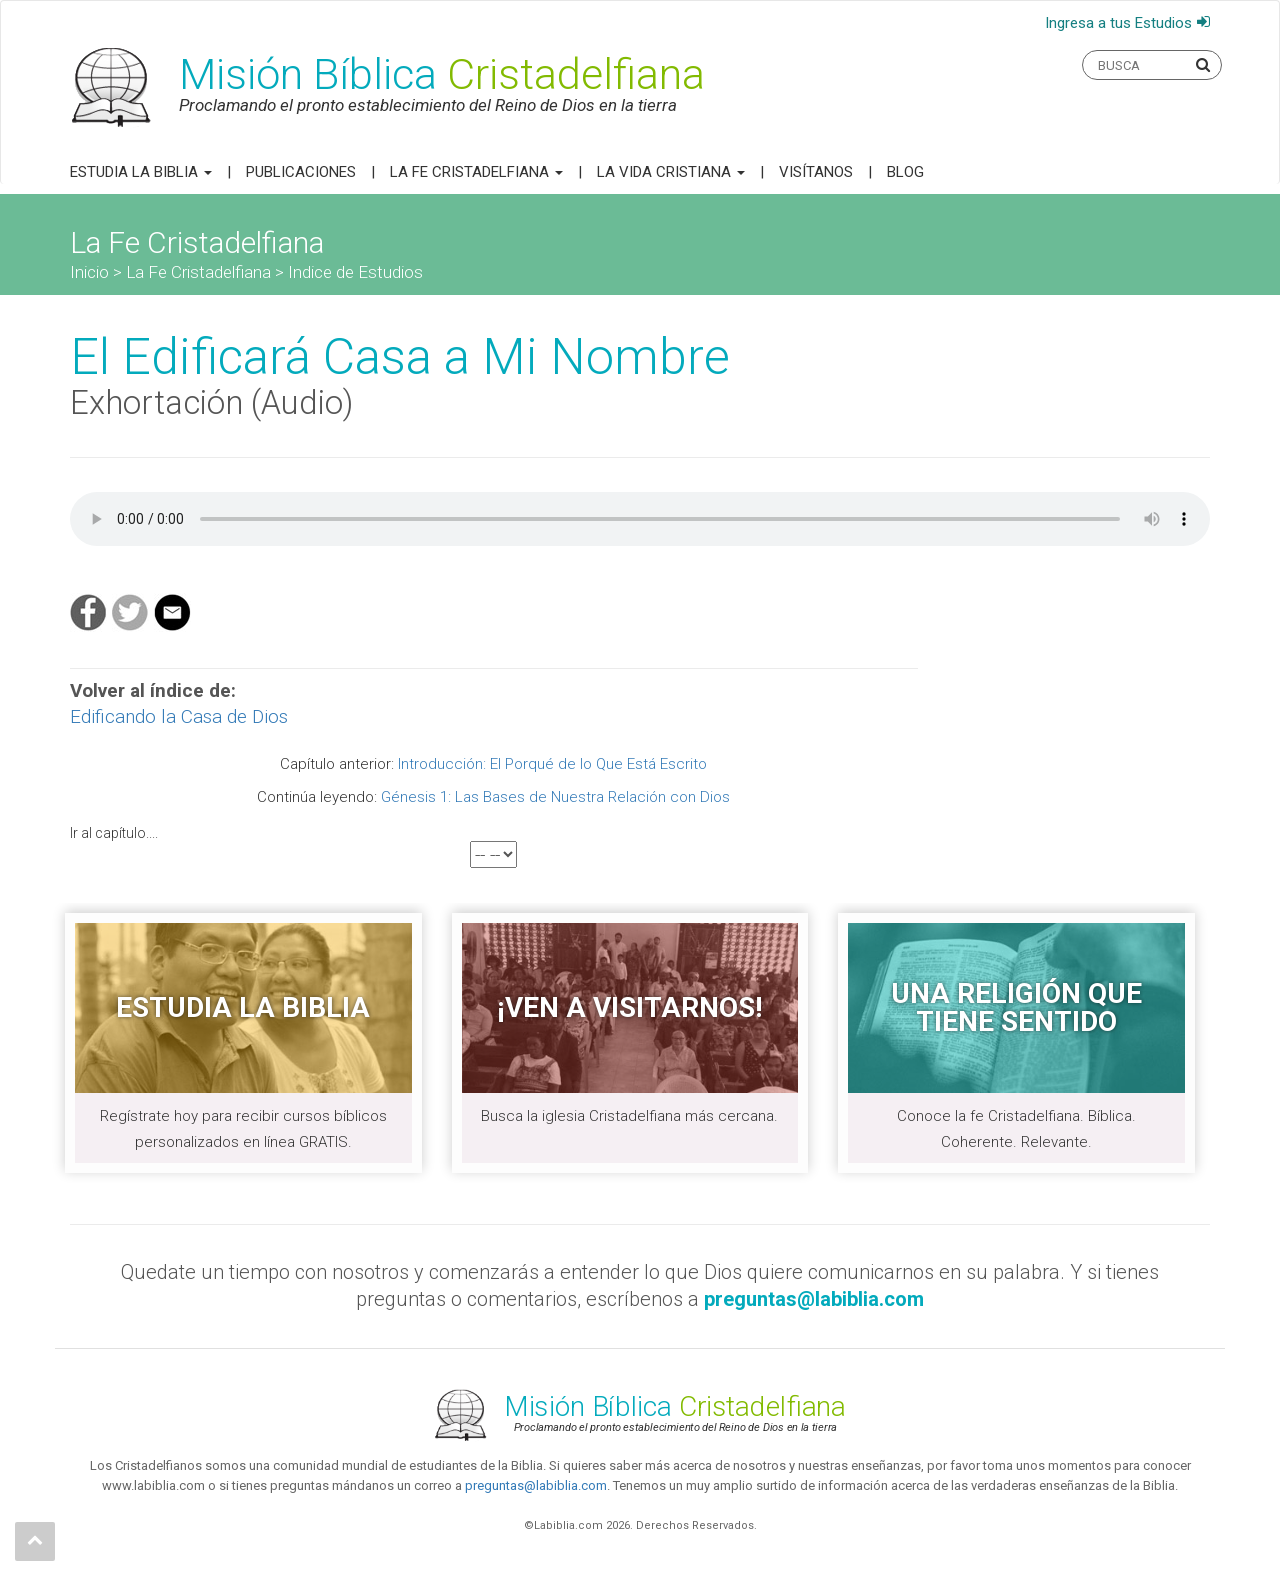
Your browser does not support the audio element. (640, 519)
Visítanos (816, 172)
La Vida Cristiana (671, 172)
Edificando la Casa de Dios (179, 716)
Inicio (89, 272)
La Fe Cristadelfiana (476, 172)
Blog (905, 172)
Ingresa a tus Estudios (1118, 23)
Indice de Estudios (355, 272)
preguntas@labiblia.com (536, 1485)
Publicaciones (301, 172)
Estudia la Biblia (141, 172)
